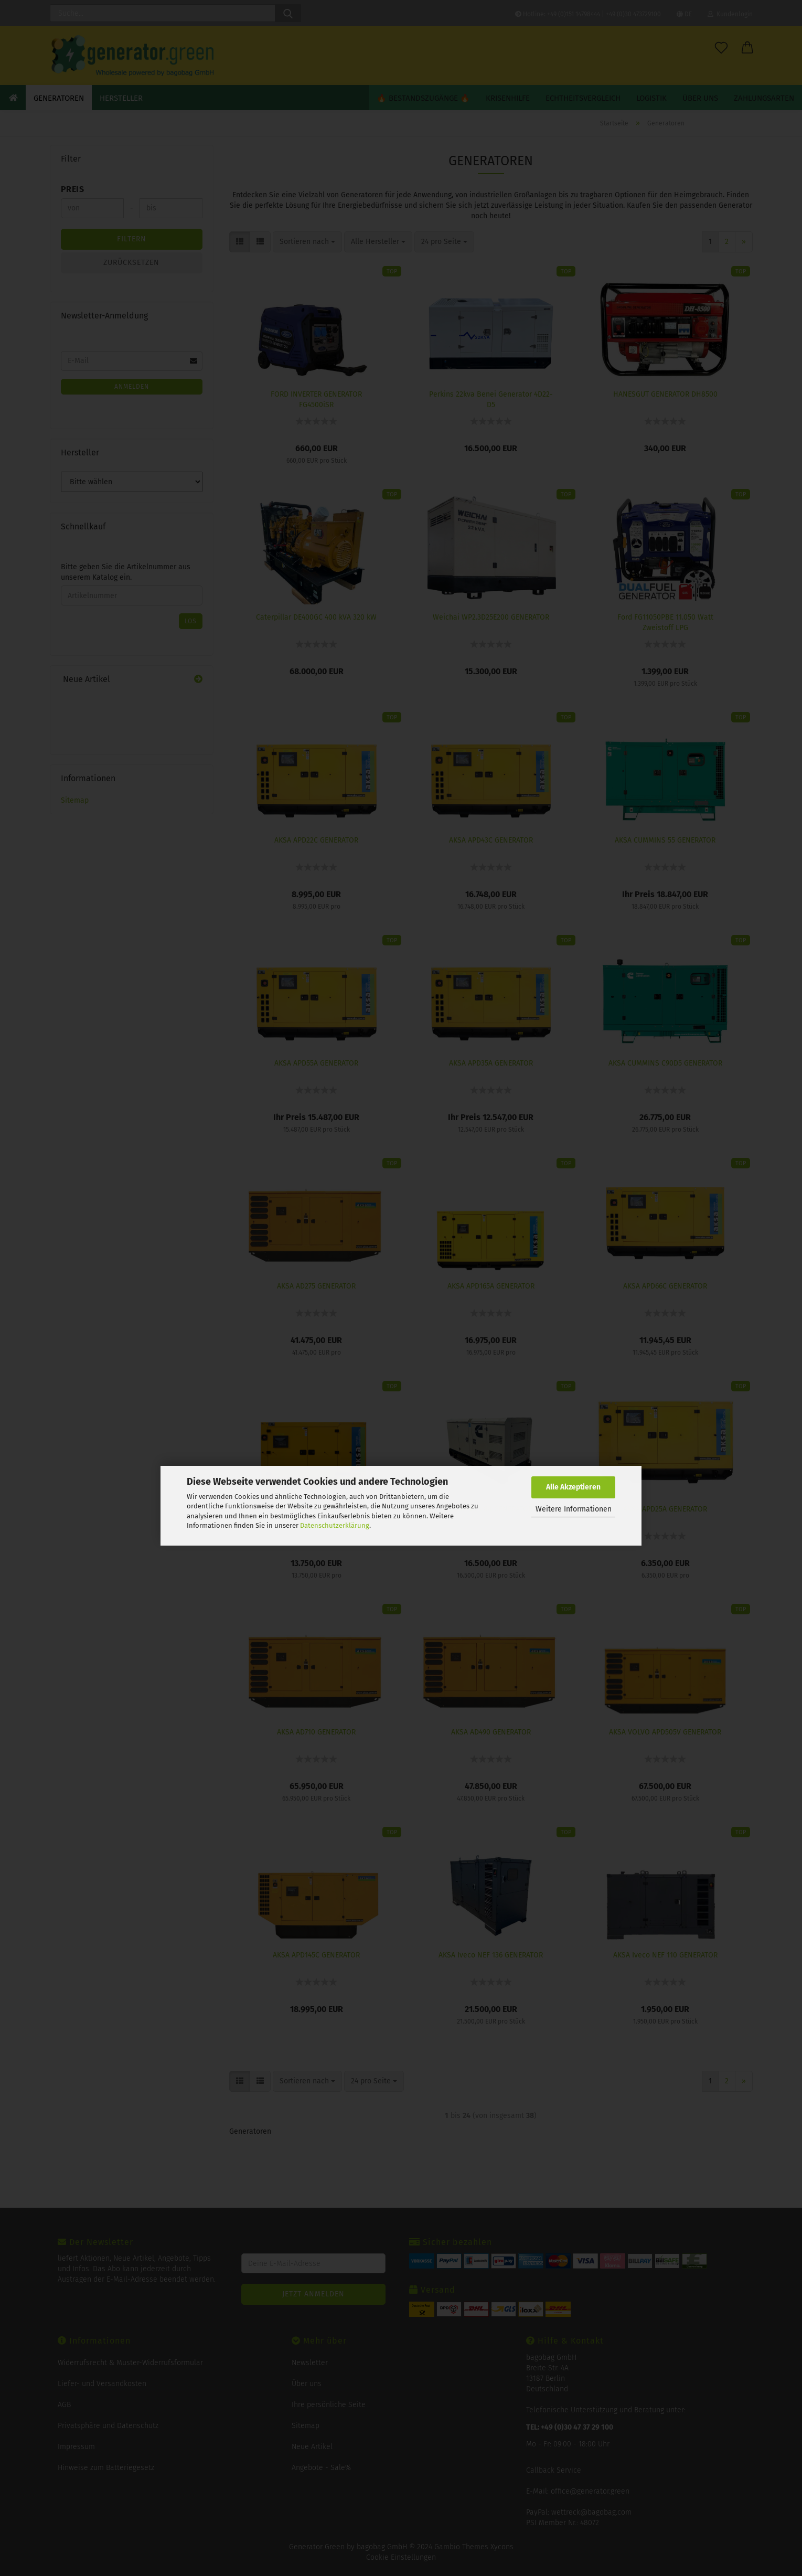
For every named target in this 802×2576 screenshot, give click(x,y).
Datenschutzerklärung (334, 1525)
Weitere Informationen (574, 1509)
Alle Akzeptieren (573, 1487)
